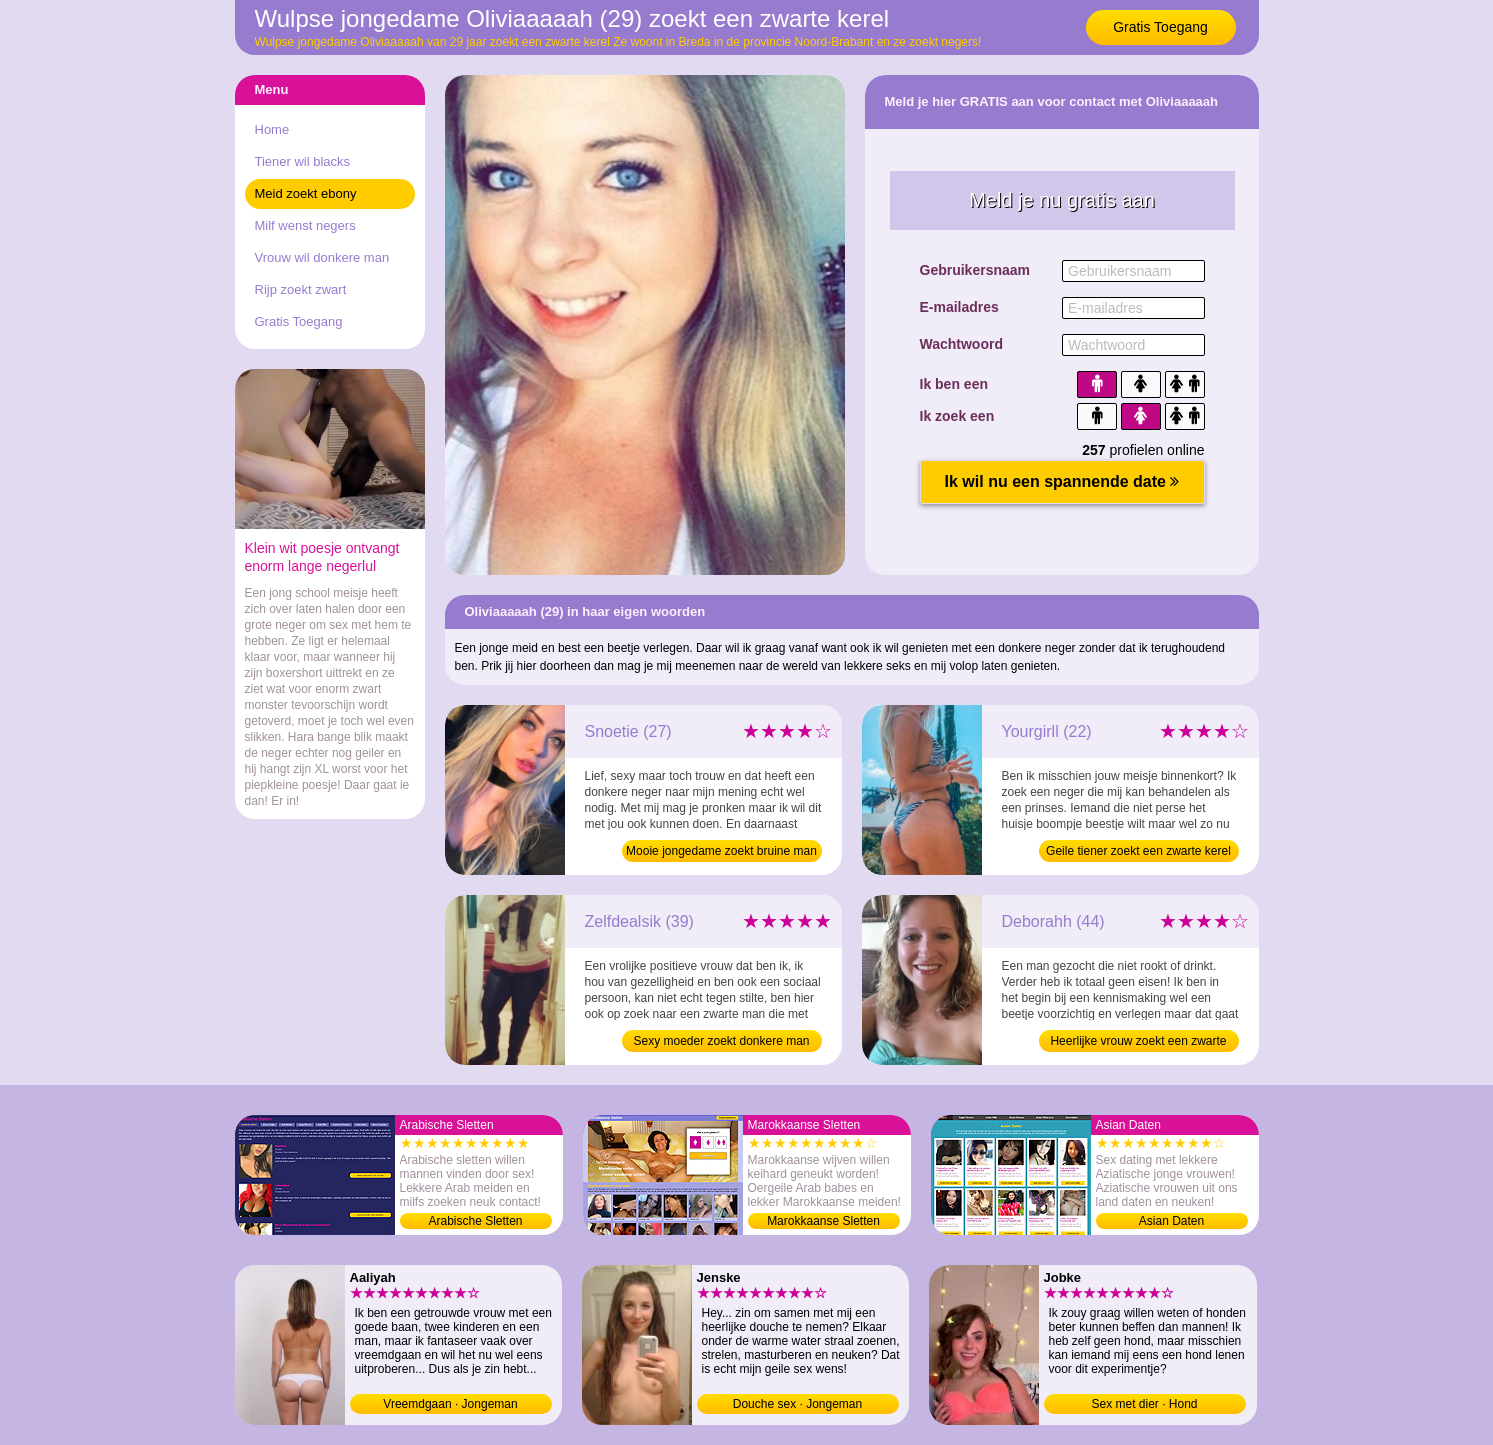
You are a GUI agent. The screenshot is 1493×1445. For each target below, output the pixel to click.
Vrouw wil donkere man (322, 257)
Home (272, 129)
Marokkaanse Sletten (823, 1221)
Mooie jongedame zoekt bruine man (721, 851)
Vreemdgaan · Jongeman (450, 1404)
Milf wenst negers (305, 225)
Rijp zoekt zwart (301, 289)
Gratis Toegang (1160, 27)
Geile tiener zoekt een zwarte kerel (1138, 851)
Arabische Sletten (475, 1221)
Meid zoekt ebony (306, 193)
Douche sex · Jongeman (797, 1404)
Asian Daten (1171, 1221)
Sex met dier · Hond (1144, 1404)
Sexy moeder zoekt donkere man (721, 1041)
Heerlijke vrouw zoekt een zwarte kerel (1138, 1043)
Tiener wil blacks (303, 161)
